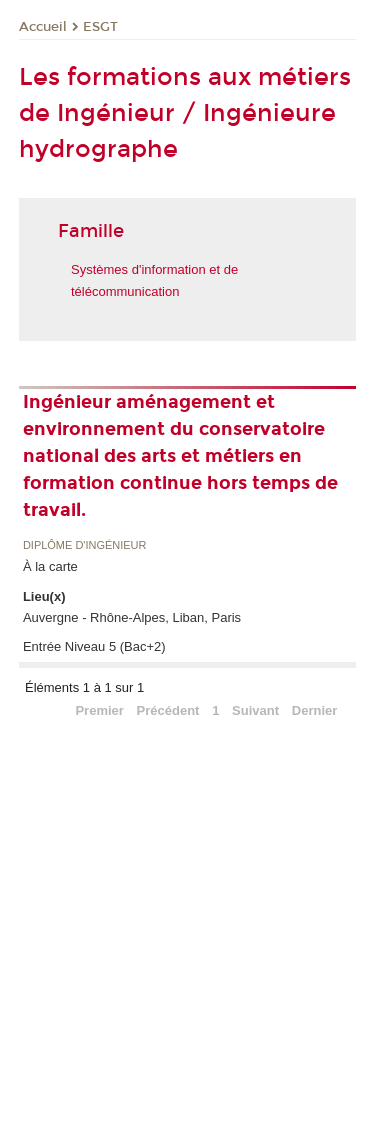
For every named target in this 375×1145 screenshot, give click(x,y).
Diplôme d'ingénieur (85, 545)
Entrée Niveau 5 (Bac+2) (94, 646)
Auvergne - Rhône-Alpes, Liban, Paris (132, 617)
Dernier (315, 710)
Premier (99, 710)
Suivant (255, 710)
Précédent (168, 710)
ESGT (100, 27)
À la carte (50, 566)
